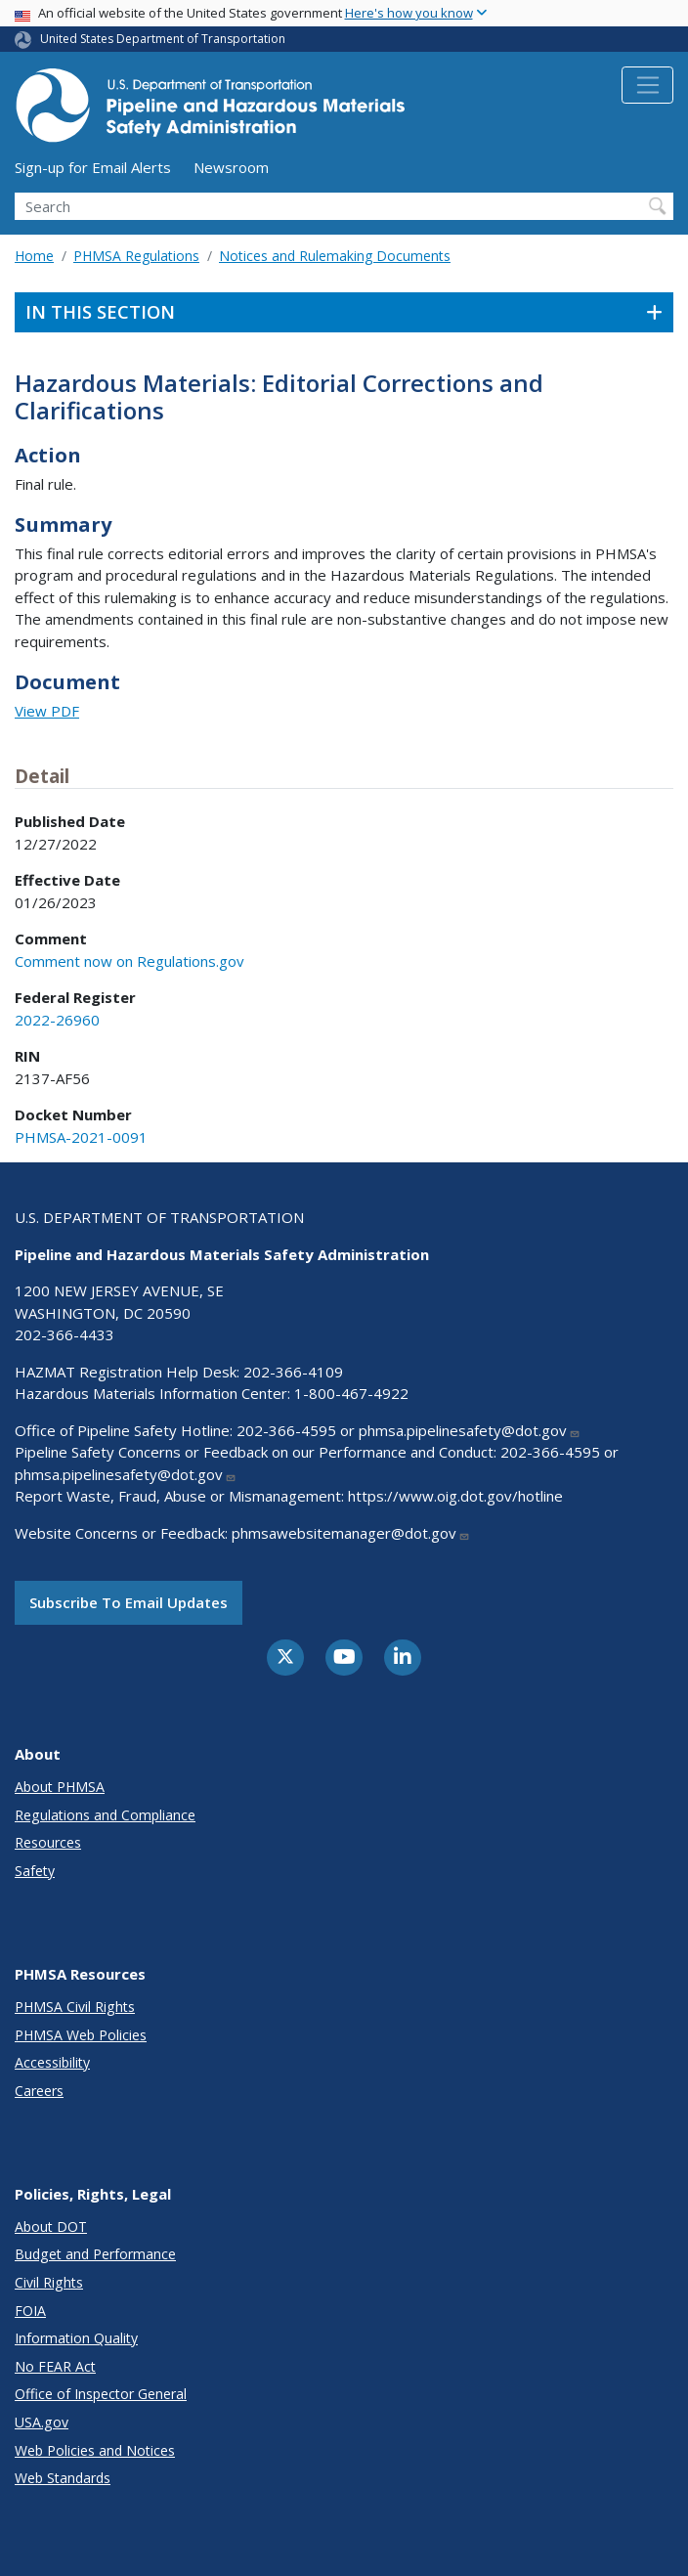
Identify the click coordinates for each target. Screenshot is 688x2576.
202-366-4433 (64, 1334)
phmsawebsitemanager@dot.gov (351, 1533)
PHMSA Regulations (136, 255)
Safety (35, 1870)
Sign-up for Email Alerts (93, 167)
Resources (48, 1842)
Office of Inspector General (101, 2393)
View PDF (47, 710)
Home (34, 255)
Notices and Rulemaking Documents (335, 255)
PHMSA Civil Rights (75, 2006)
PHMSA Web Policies (81, 2035)
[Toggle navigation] (647, 85)
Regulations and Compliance (105, 1815)
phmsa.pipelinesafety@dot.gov (469, 1430)
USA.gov (41, 2422)
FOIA (30, 2310)
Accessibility (52, 2062)
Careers (39, 2090)
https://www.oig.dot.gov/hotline (455, 1496)
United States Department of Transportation (162, 38)
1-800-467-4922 (351, 1393)
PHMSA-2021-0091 (81, 1137)
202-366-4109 (293, 1371)
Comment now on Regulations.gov (129, 961)
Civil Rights (49, 2282)
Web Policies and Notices (95, 2450)
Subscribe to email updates (128, 1602)
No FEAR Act (55, 2366)
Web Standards (62, 2477)
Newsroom (231, 167)
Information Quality (76, 2338)
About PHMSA (60, 1786)
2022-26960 (57, 1019)
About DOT (51, 2226)
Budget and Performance (95, 2254)
